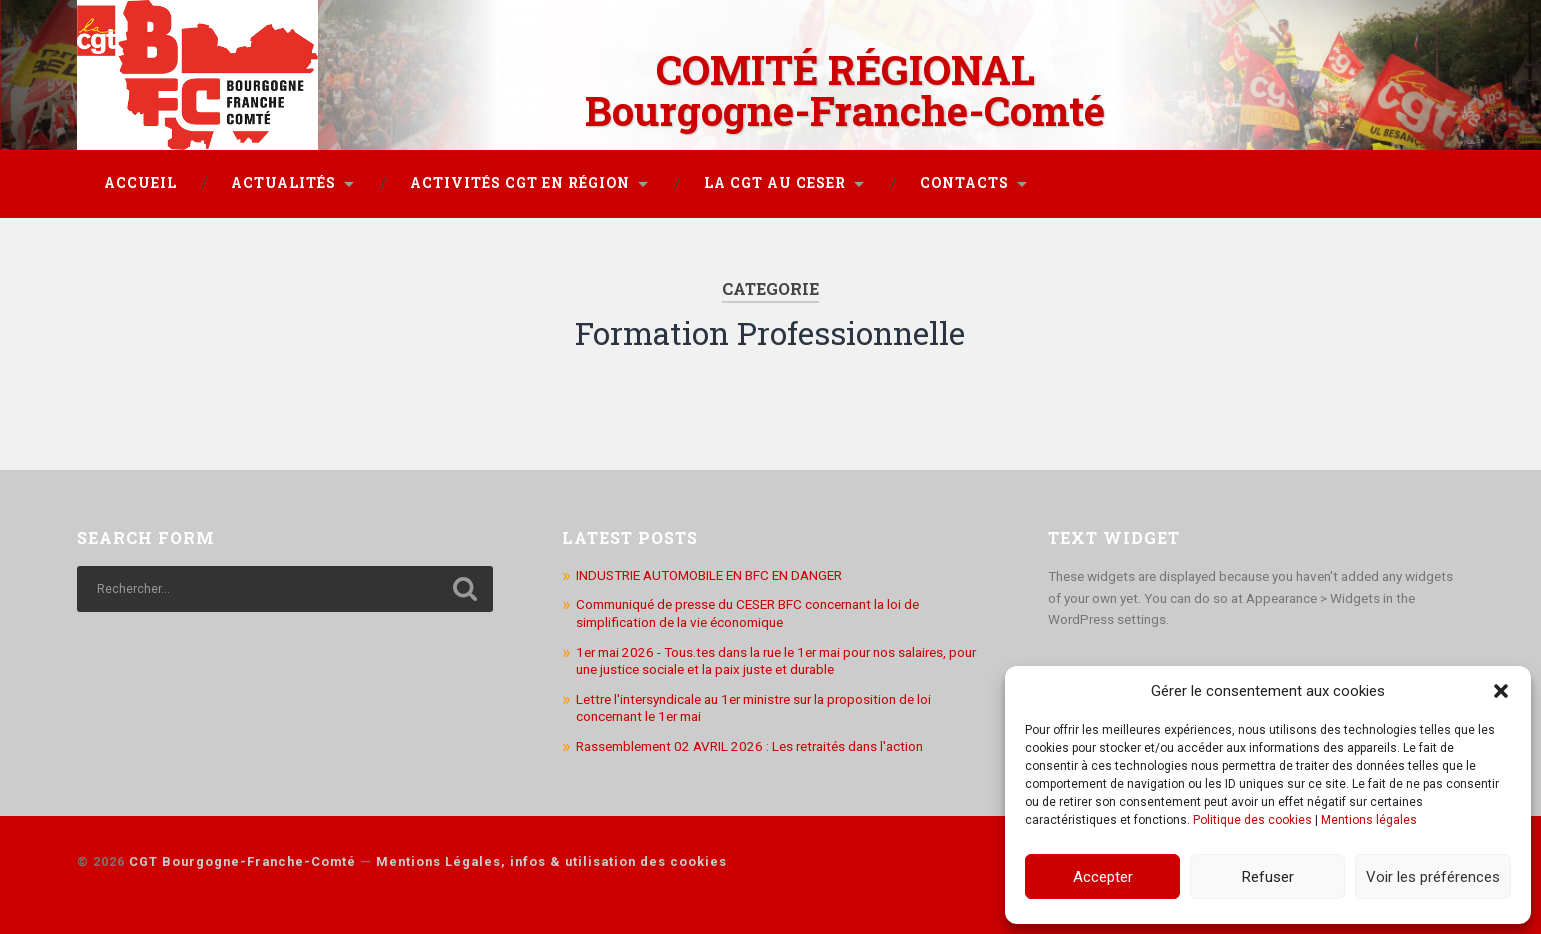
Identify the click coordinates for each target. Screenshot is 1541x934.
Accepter (1103, 877)
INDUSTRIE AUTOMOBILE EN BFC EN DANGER (709, 575)
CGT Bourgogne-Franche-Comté (242, 861)
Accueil (140, 183)
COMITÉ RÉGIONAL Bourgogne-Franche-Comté (845, 90)
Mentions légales (1369, 820)
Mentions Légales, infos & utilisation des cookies (551, 861)
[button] (1501, 691)
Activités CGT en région (520, 183)
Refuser (1268, 877)
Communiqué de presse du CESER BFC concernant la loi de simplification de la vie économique (747, 613)
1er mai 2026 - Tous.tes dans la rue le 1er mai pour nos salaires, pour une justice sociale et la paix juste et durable (776, 661)
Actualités (283, 183)
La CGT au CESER (775, 183)
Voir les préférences (1433, 877)
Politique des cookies (1252, 820)
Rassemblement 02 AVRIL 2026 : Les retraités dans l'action (749, 746)
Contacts (964, 183)
